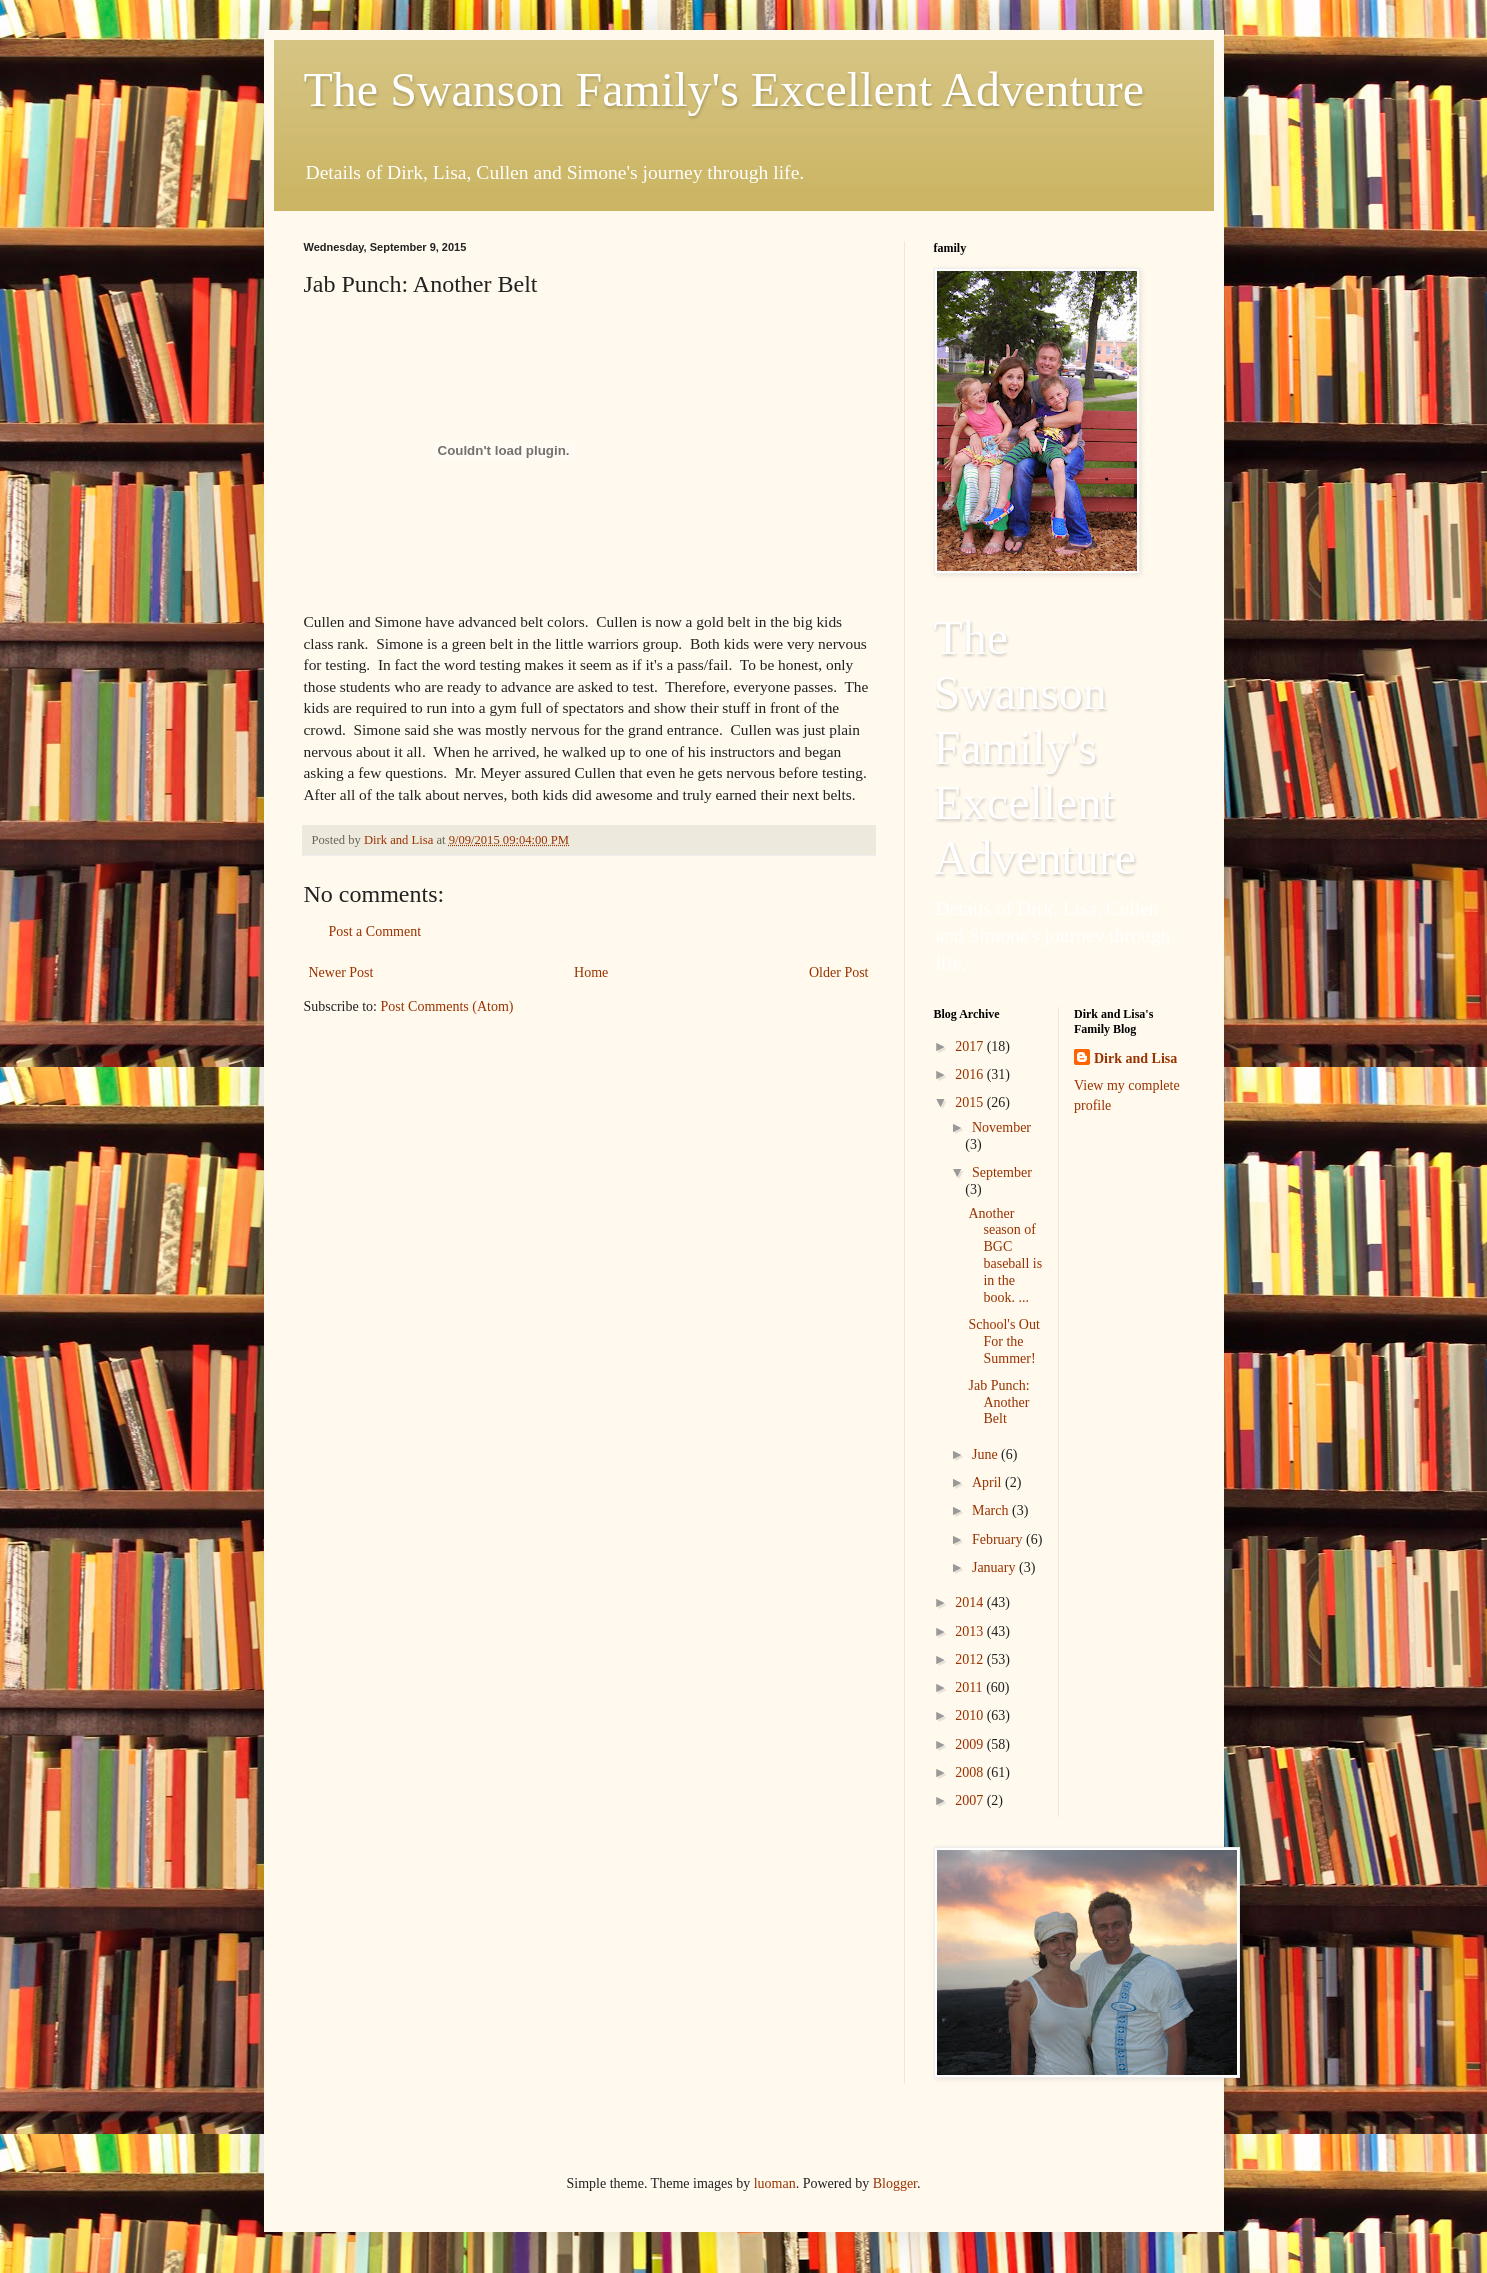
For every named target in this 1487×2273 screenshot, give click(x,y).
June (986, 1454)
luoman (775, 2183)
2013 (971, 1631)
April (988, 1482)
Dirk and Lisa (1135, 1058)
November (1001, 1127)
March (992, 1510)
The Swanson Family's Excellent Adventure (724, 89)
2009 (971, 1744)
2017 (971, 1046)
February (999, 1539)
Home (591, 972)
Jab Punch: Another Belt (998, 1402)
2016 (971, 1074)
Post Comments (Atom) (447, 1006)
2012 (971, 1659)
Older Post (839, 972)
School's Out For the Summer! (1003, 1341)
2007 (971, 1800)
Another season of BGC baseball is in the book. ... (1005, 1255)
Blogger (895, 2183)
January (995, 1567)
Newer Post (341, 972)
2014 (971, 1602)
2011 (970, 1687)
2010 (971, 1715)
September (1002, 1172)
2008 (971, 1772)
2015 (971, 1102)
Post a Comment (375, 931)
